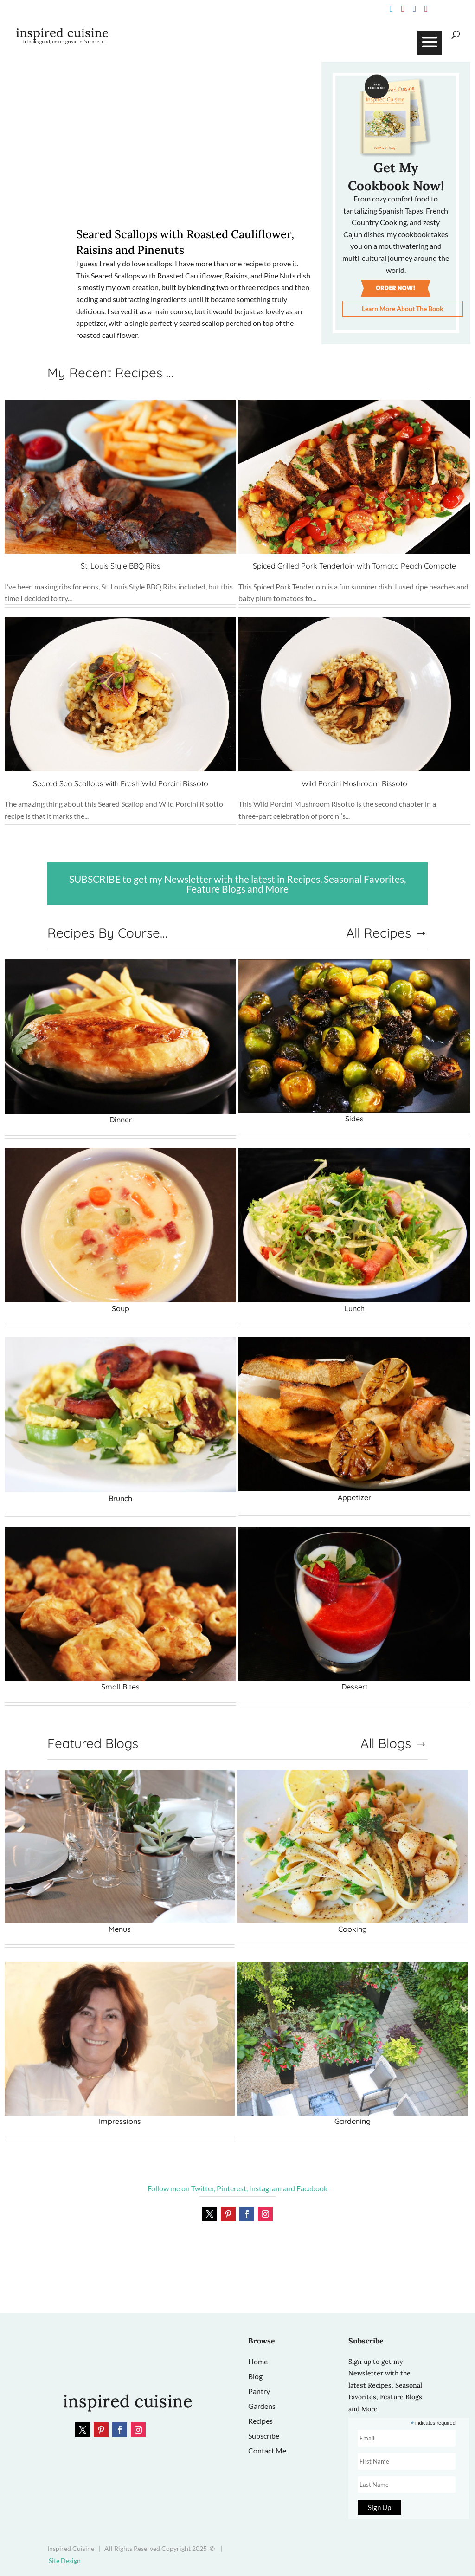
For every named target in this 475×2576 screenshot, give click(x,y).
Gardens (262, 2405)
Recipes (260, 2420)
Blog (255, 2376)
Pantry (259, 2391)
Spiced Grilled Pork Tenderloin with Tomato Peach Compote (354, 565)
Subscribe (263, 2435)
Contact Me (267, 2450)
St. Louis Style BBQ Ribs (120, 565)
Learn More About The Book (402, 308)
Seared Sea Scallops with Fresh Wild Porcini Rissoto (120, 783)
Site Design (65, 2560)
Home (258, 2361)
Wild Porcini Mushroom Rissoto (354, 783)
